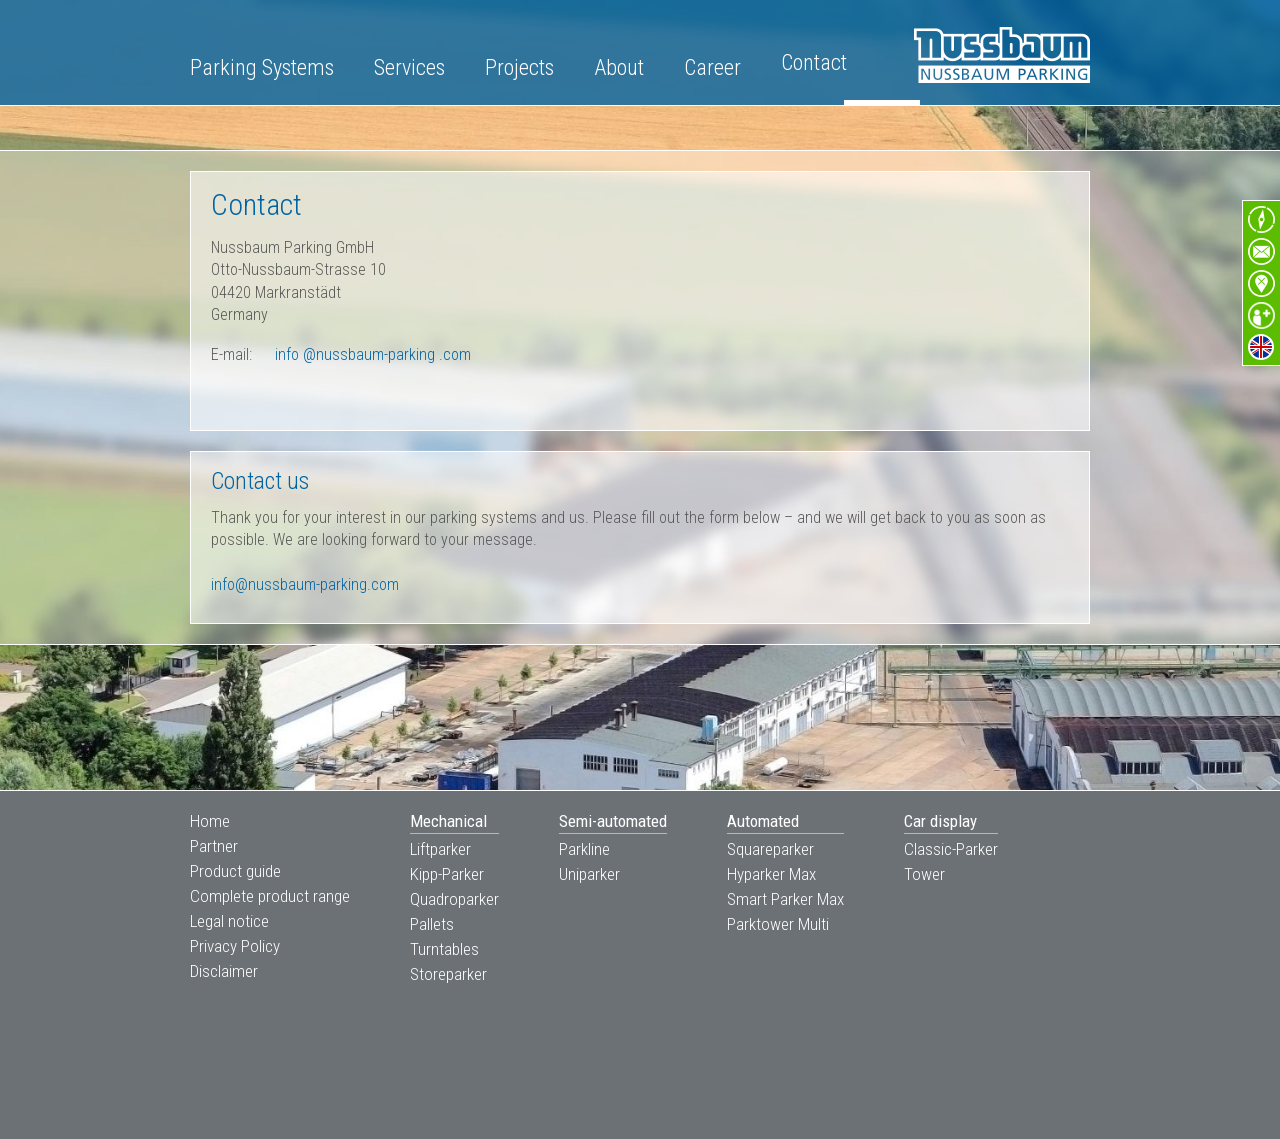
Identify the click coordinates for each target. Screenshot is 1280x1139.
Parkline (584, 849)
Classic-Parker (951, 849)
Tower (924, 874)
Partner (214, 846)
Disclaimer (224, 971)
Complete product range (270, 896)
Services (409, 67)
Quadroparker (454, 899)
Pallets (432, 924)
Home (210, 821)
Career (712, 67)
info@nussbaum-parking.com (305, 584)
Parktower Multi (778, 924)
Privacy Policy (235, 946)
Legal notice (229, 921)
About (619, 67)
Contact (814, 62)
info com (373, 354)
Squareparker (770, 849)
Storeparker (448, 974)
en (1261, 347)
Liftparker (440, 849)
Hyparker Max (771, 874)
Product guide (235, 871)
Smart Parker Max (785, 899)
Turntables (444, 949)
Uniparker (589, 874)
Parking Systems (262, 67)
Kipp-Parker (447, 874)
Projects (519, 67)
